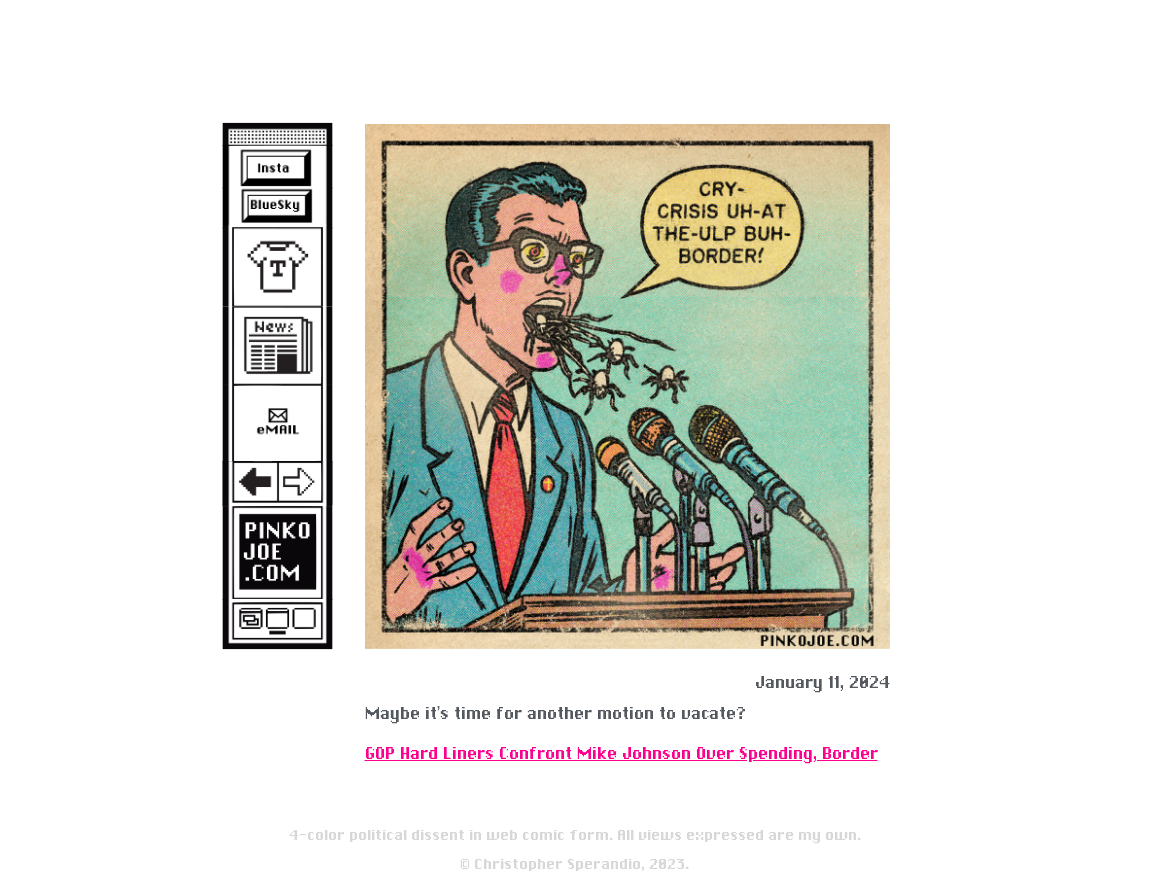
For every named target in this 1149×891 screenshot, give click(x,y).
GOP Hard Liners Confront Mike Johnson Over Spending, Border (621, 753)
